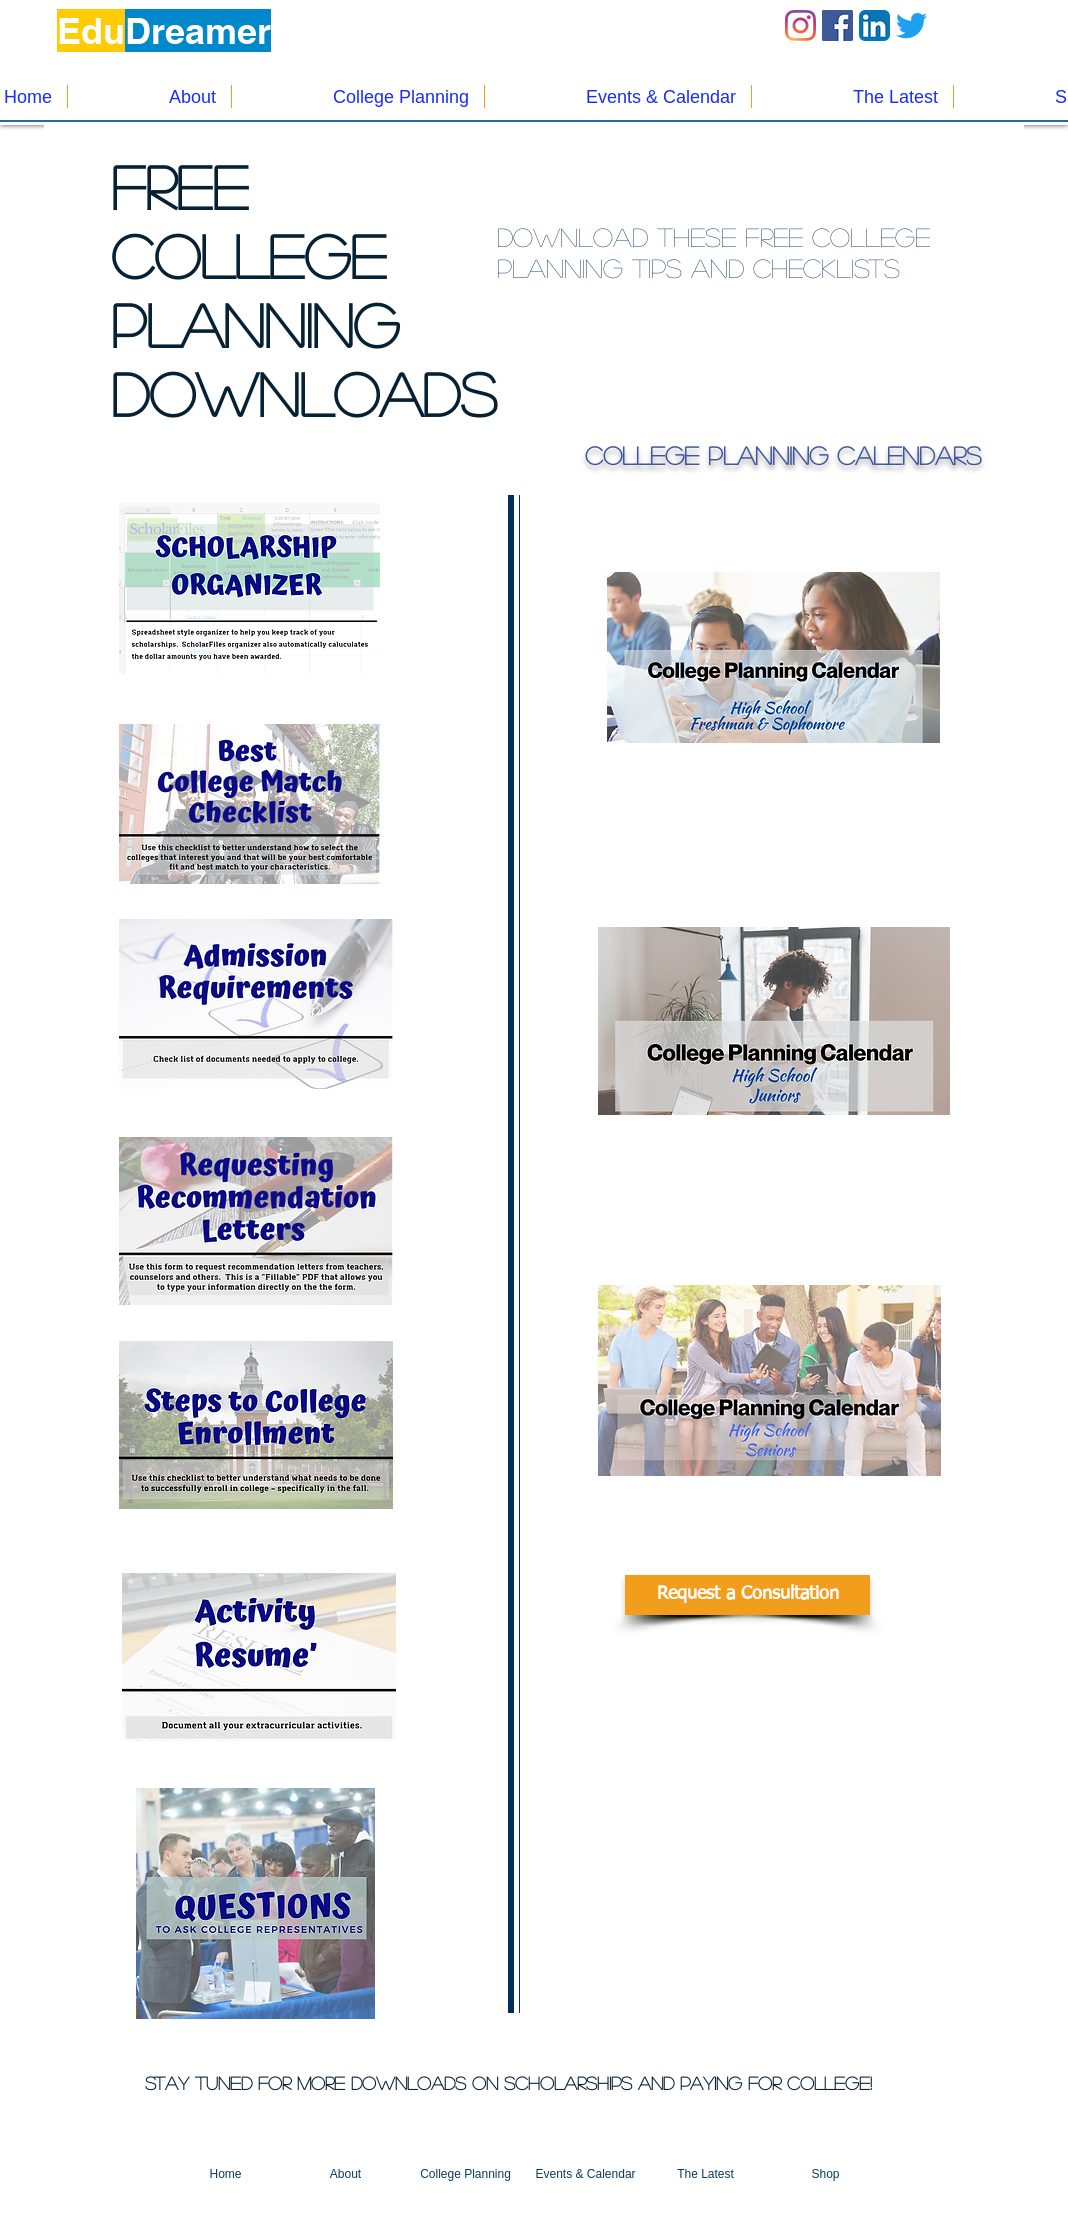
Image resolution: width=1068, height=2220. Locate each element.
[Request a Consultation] (747, 1595)
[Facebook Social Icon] (837, 25)
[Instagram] (800, 25)
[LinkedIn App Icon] (874, 25)
